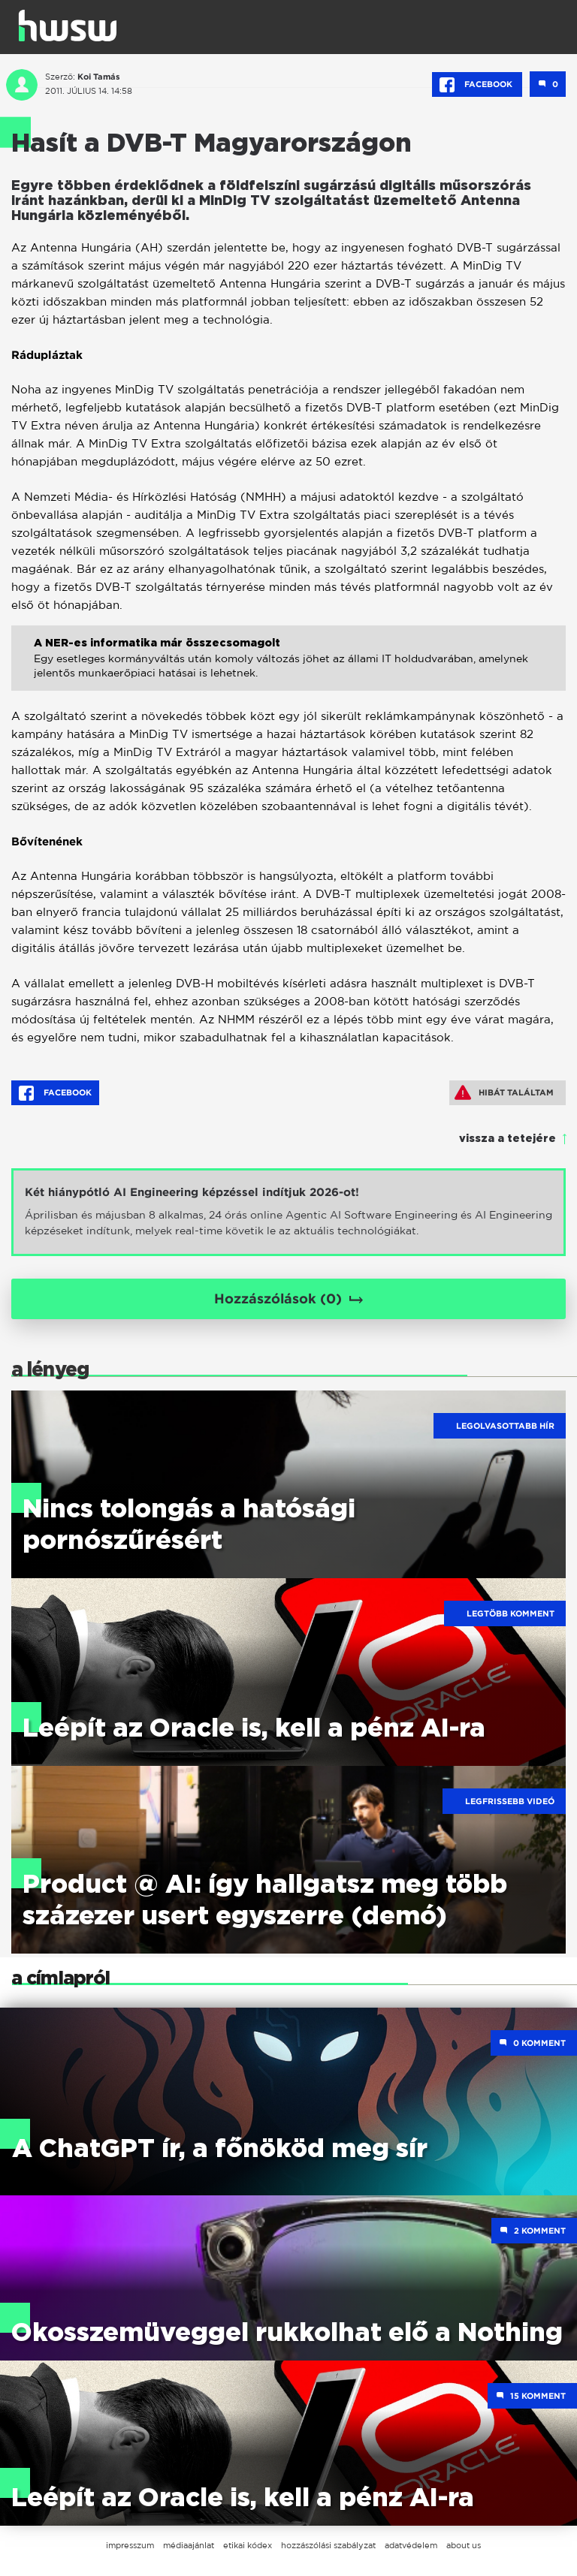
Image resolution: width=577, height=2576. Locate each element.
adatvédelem (411, 2545)
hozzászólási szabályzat (328, 2545)
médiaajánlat (188, 2545)
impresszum (130, 2545)
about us (463, 2545)
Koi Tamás (98, 76)
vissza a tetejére (507, 1139)
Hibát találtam (504, 1092)
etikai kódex (247, 2545)
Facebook (477, 84)
